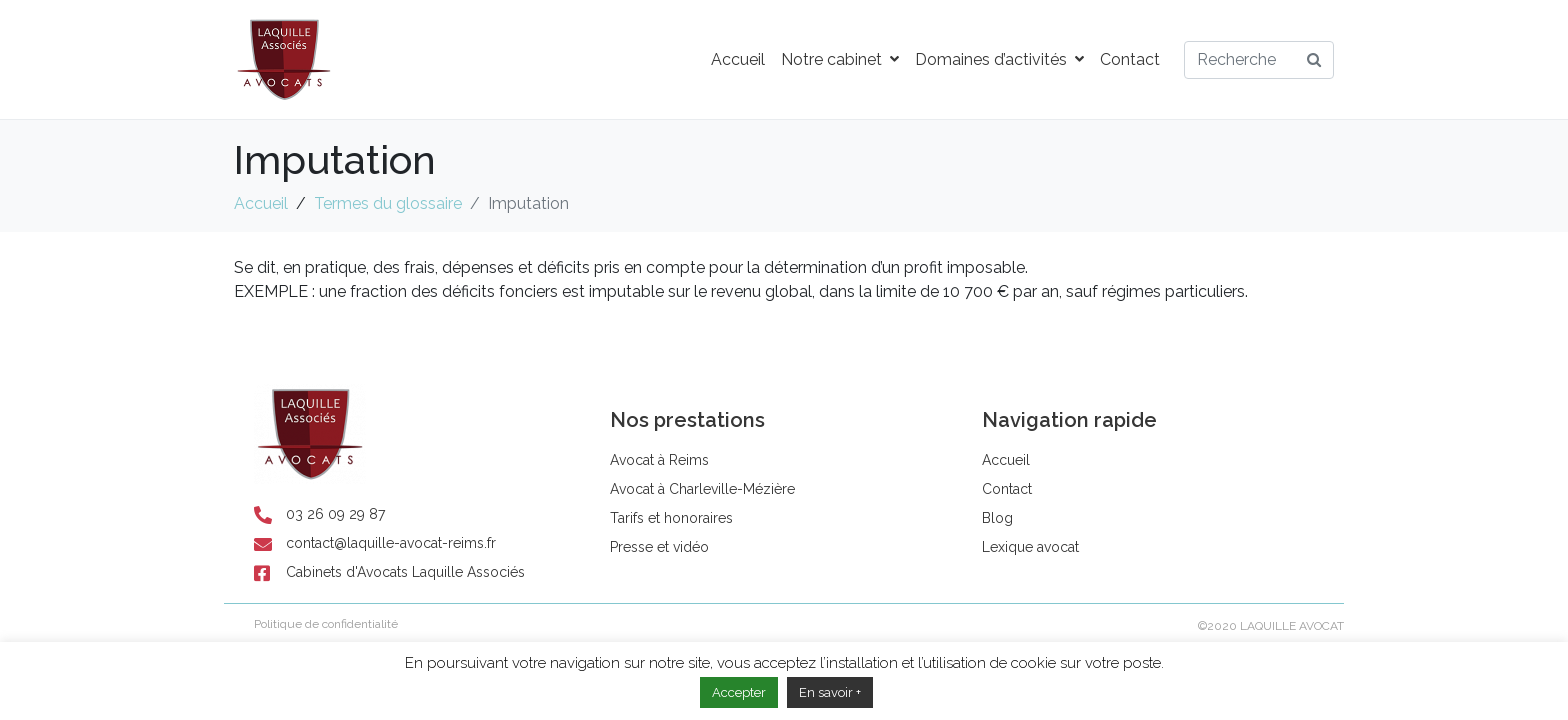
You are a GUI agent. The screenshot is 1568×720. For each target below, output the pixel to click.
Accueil (738, 59)
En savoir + (830, 692)
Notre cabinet (840, 59)
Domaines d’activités (999, 59)
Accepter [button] (739, 692)
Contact (1130, 59)
